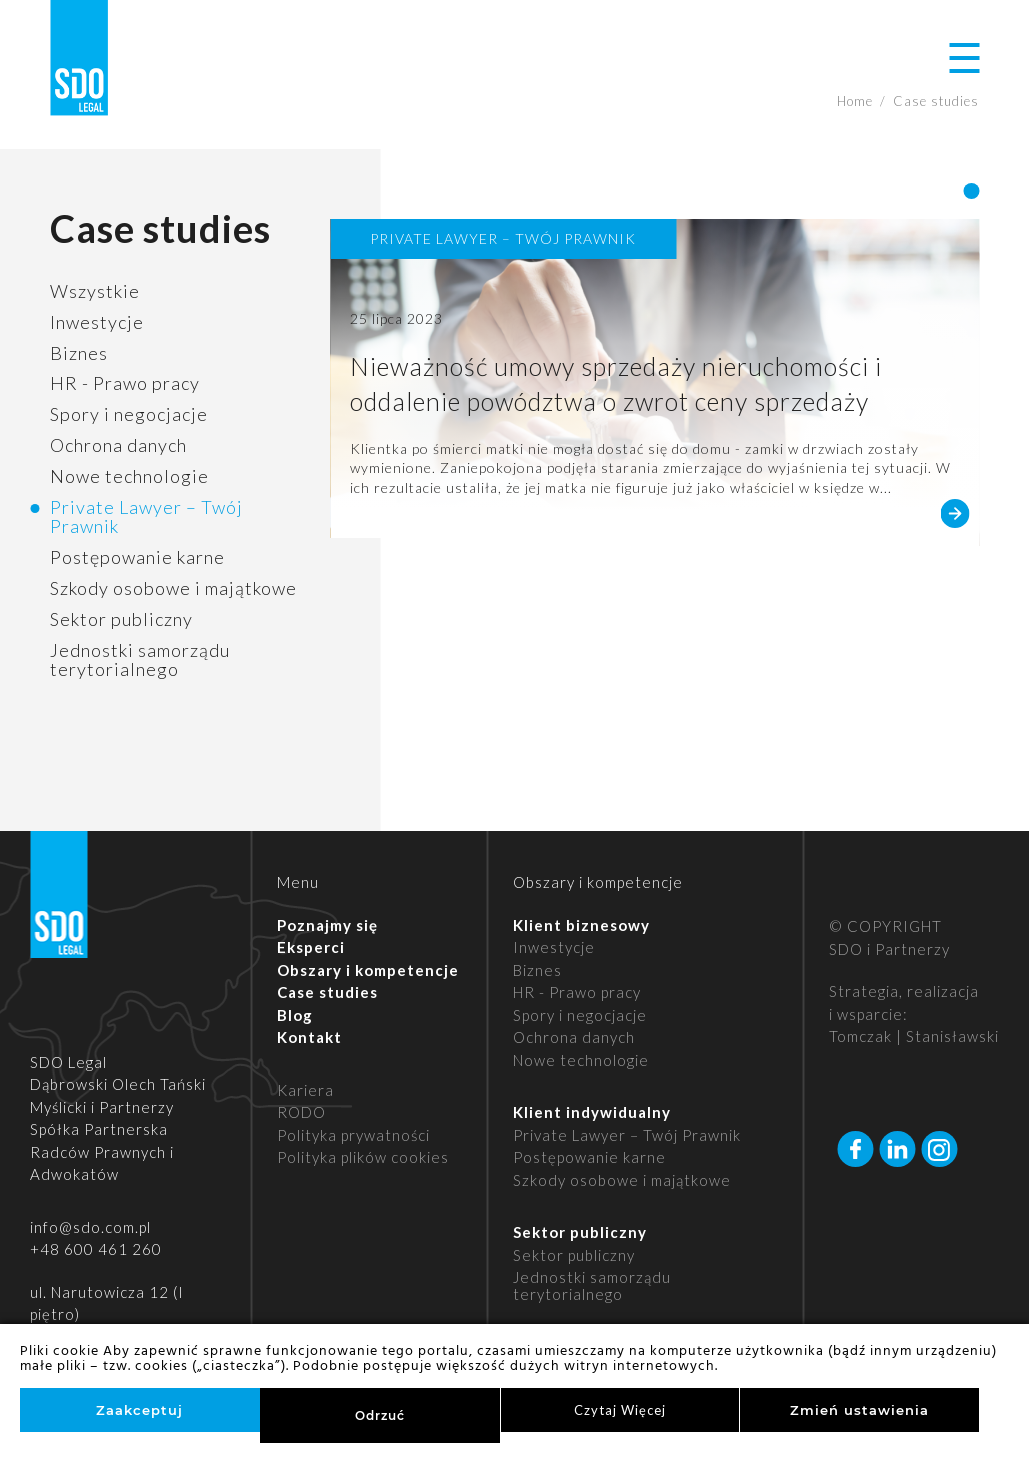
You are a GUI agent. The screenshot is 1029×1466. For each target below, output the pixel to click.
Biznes (79, 353)
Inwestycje (97, 322)
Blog (295, 1015)
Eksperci (311, 947)
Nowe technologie (129, 476)
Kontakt (309, 1037)
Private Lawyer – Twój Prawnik (146, 517)
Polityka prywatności (353, 1135)
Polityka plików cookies (363, 1157)
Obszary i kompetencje (368, 970)
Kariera (305, 1090)
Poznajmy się (327, 925)
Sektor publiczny (121, 619)
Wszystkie (95, 291)
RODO (301, 1112)
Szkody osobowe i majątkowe (173, 588)
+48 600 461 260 (96, 1249)
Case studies (327, 992)
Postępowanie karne (137, 557)
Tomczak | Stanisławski (914, 1036)
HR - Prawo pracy (125, 383)
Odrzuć (380, 1415)
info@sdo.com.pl (90, 1227)
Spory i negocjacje (129, 414)
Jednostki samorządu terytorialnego (140, 660)
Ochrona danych (118, 445)
